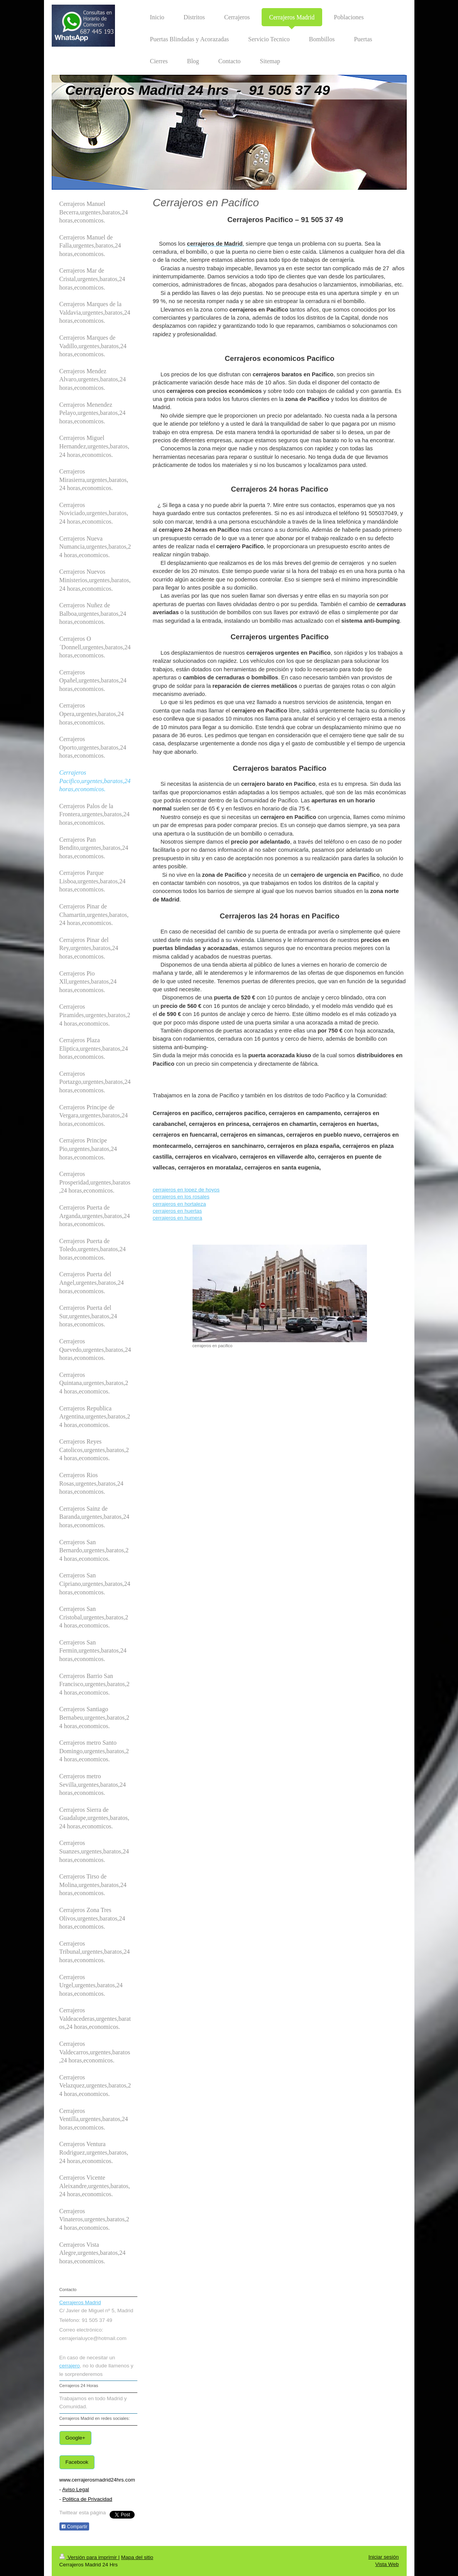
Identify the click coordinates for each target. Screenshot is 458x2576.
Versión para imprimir (88, 2557)
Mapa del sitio (137, 2557)
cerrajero (69, 2366)
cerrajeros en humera (177, 1218)
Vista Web (387, 2564)
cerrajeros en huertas (177, 1211)
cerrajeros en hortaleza (179, 1204)
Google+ (75, 2438)
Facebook (77, 2462)
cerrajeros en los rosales (181, 1197)
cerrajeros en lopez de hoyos (186, 1190)
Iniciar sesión (383, 2557)
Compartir (74, 2526)
